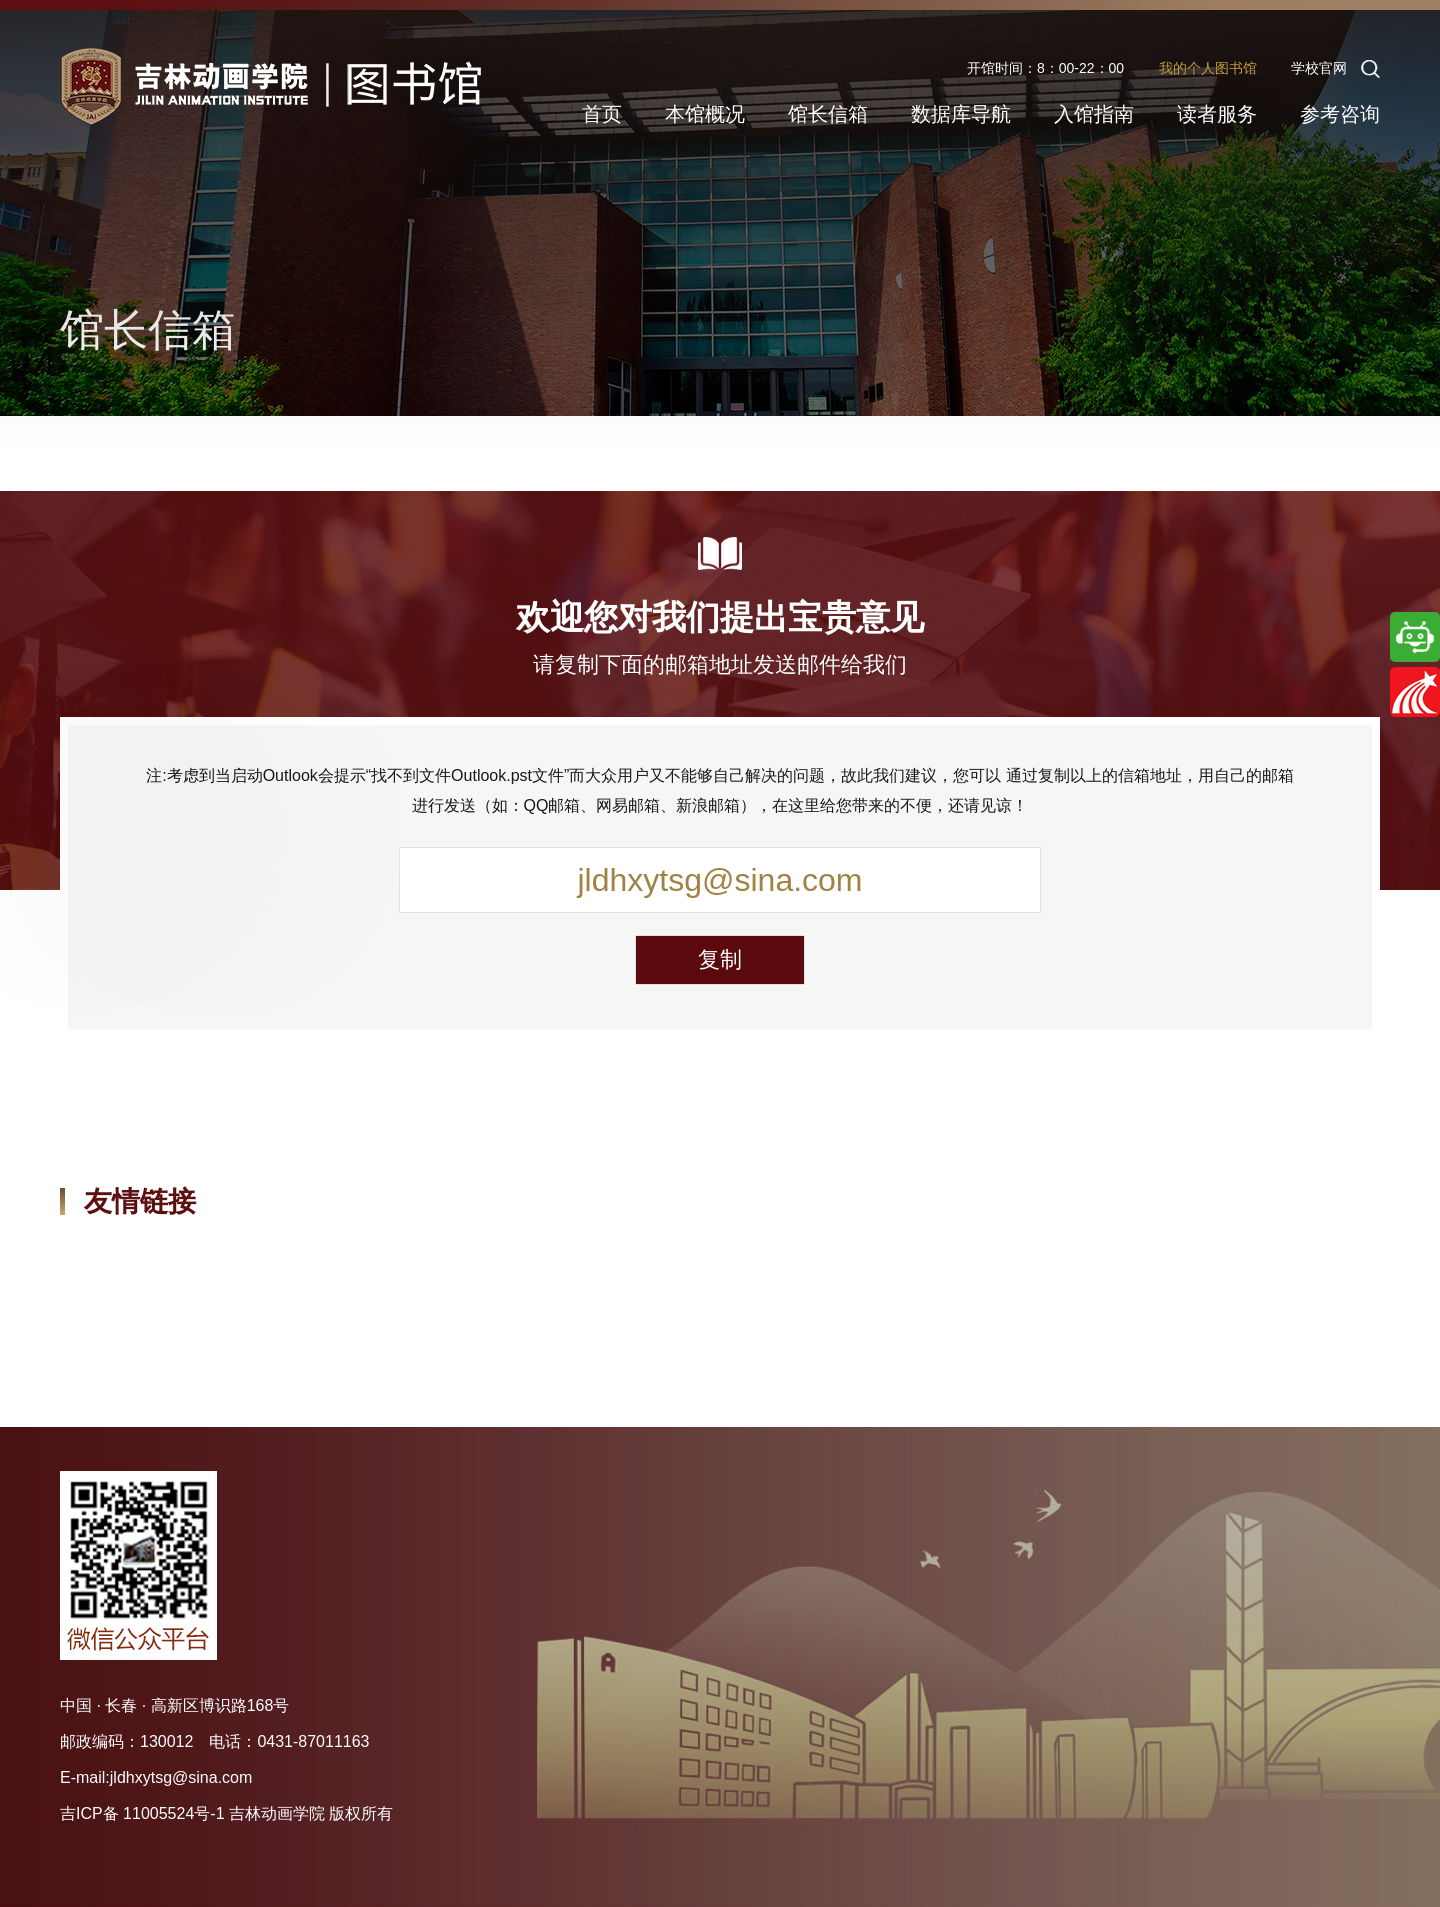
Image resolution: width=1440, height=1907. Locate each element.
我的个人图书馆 (1208, 68)
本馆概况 (705, 114)
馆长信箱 (828, 114)
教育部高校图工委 (306, 1267)
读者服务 (1217, 114)
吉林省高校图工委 (703, 1267)
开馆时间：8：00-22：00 (1045, 68)
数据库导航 (961, 114)
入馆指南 (1094, 114)
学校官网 (1319, 68)
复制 (720, 959)
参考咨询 (1340, 114)
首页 (602, 114)
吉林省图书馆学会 (505, 1267)
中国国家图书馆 (116, 1267)
